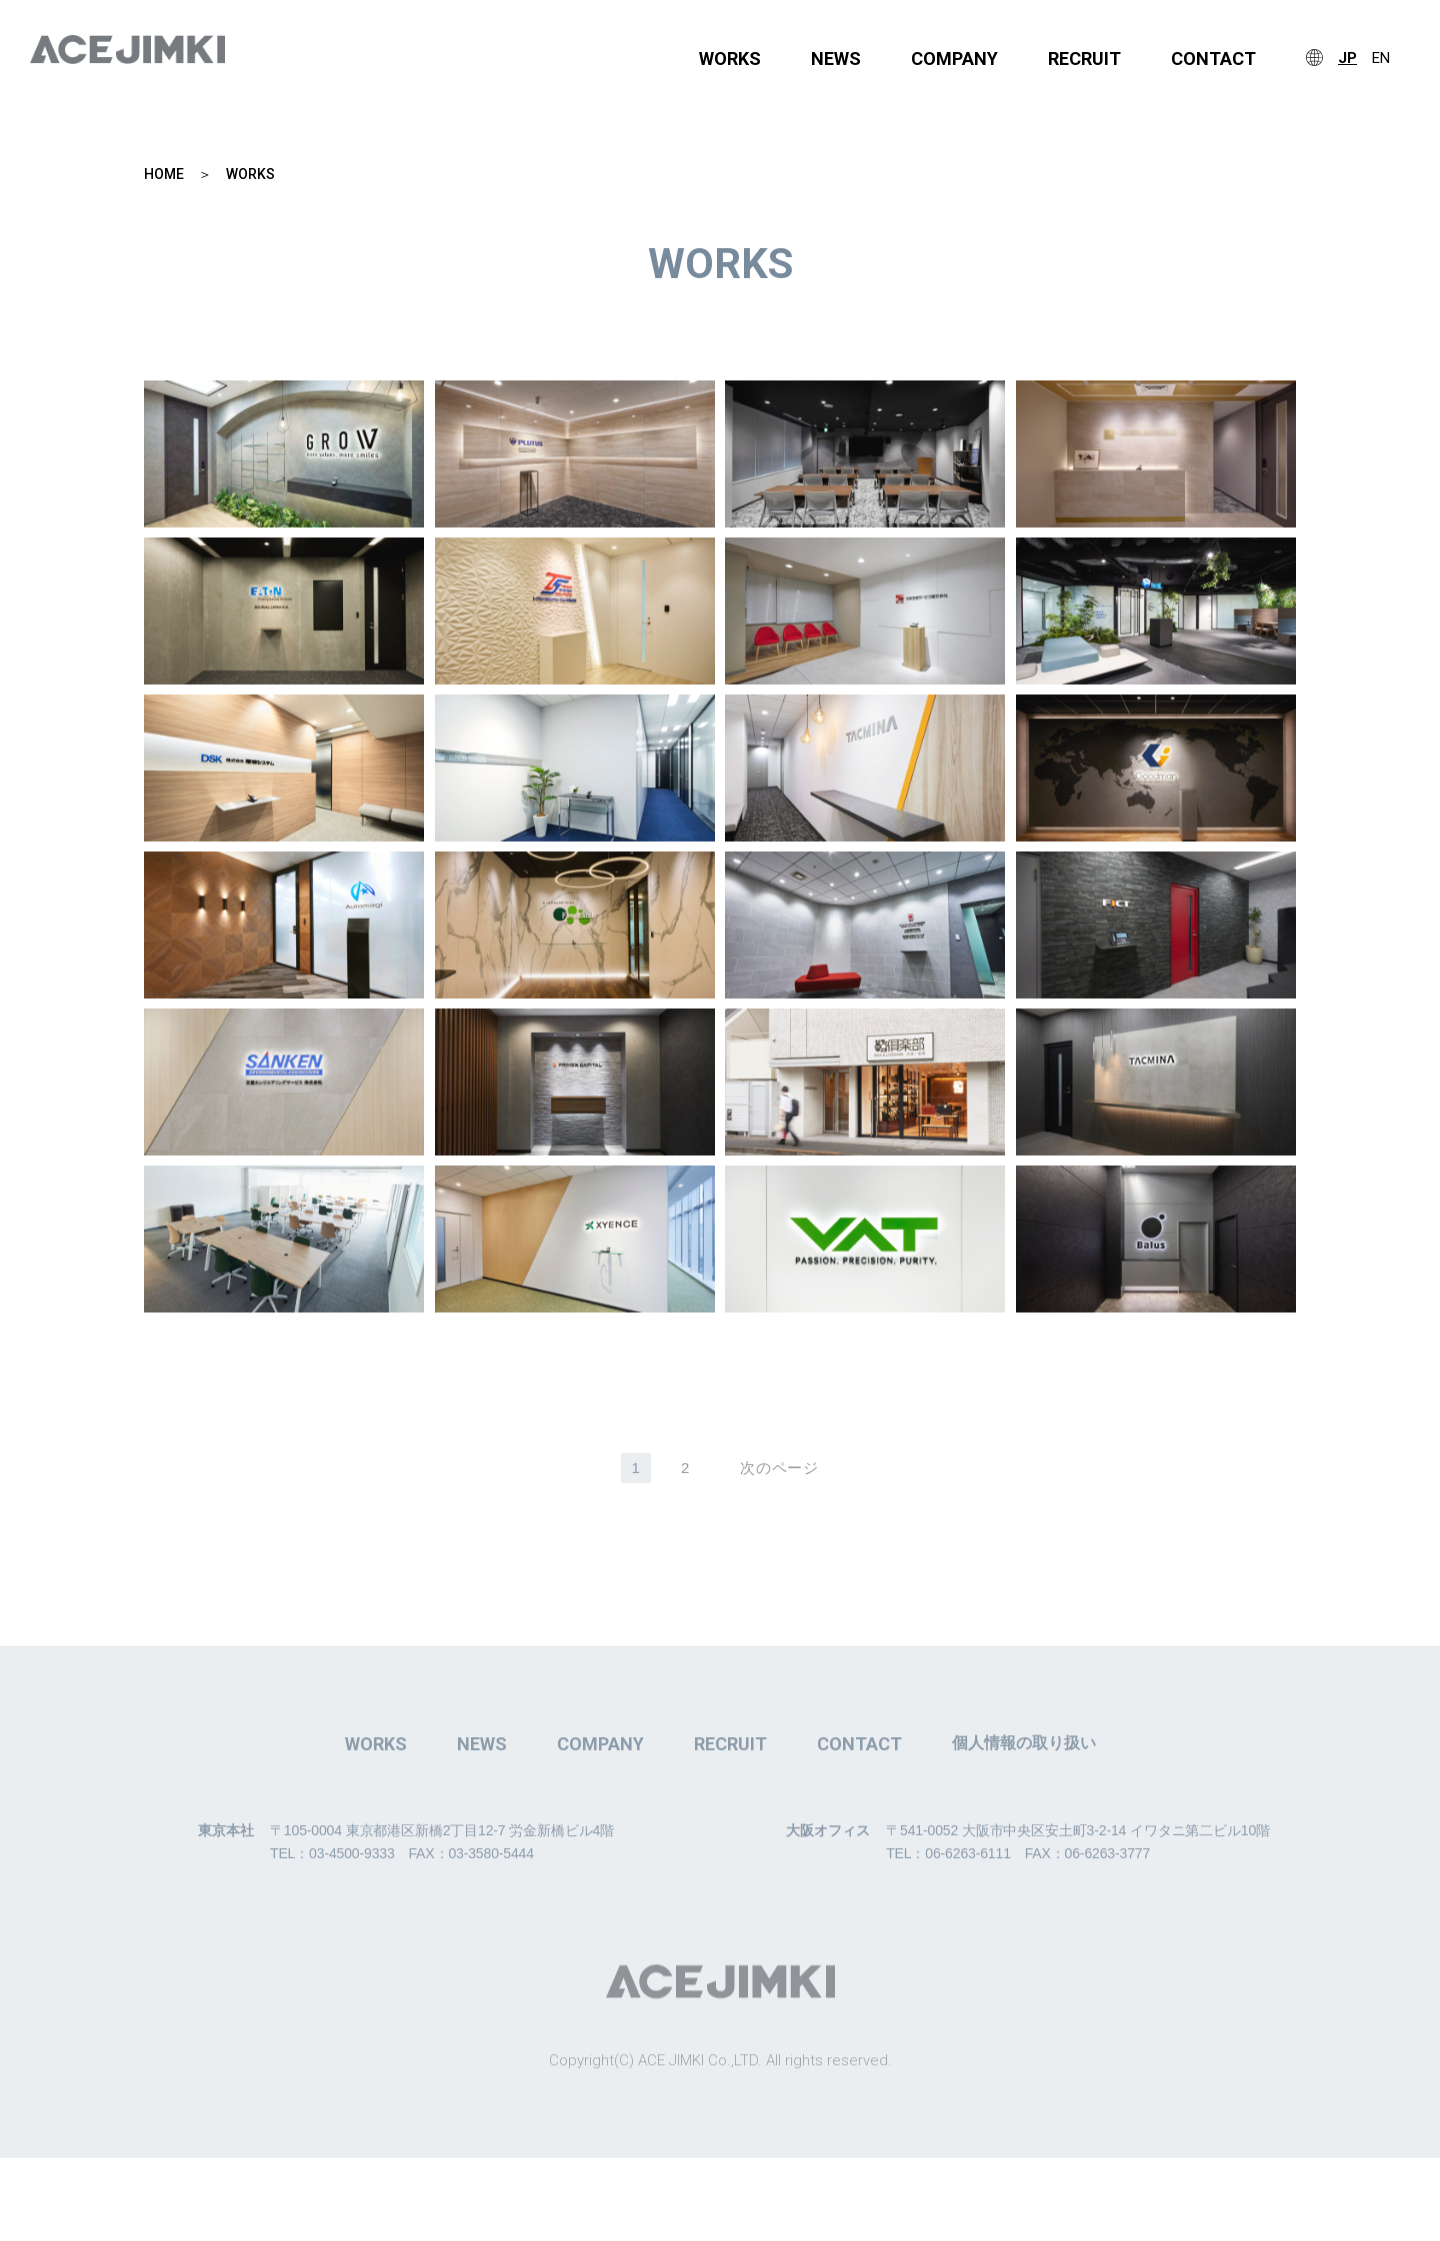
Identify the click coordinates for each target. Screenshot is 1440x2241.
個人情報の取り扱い (1024, 1778)
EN (1381, 58)
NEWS (836, 59)
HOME (164, 175)
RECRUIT (1084, 59)
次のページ (779, 1470)
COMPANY (954, 59)
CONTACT (1213, 59)
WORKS (730, 59)
